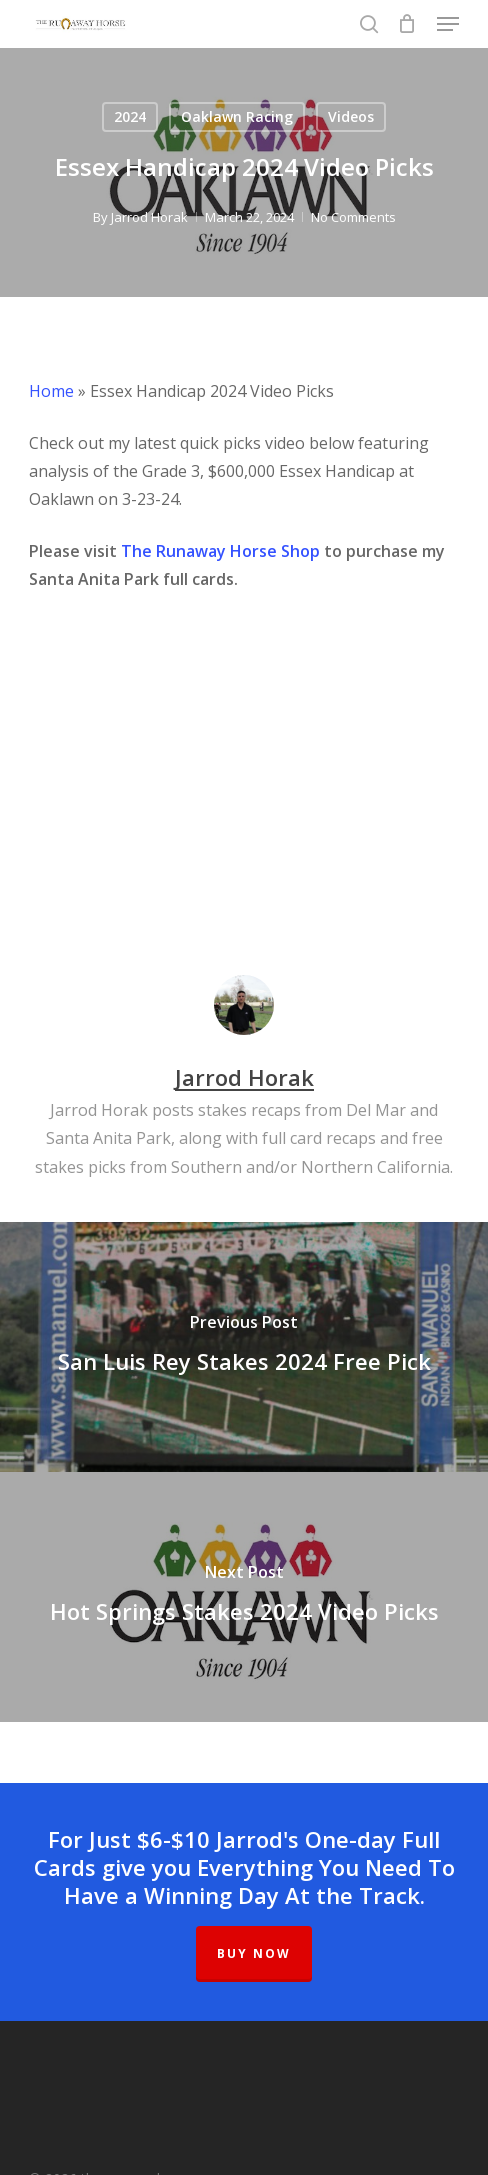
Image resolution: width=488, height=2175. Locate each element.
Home (51, 391)
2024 (130, 116)
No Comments (353, 217)
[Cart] (407, 24)
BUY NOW (254, 1953)
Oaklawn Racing (237, 116)
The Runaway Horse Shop (220, 551)
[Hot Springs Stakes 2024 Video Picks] (244, 1597)
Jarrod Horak (149, 217)
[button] (448, 24)
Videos (351, 116)
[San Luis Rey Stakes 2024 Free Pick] (244, 1347)
